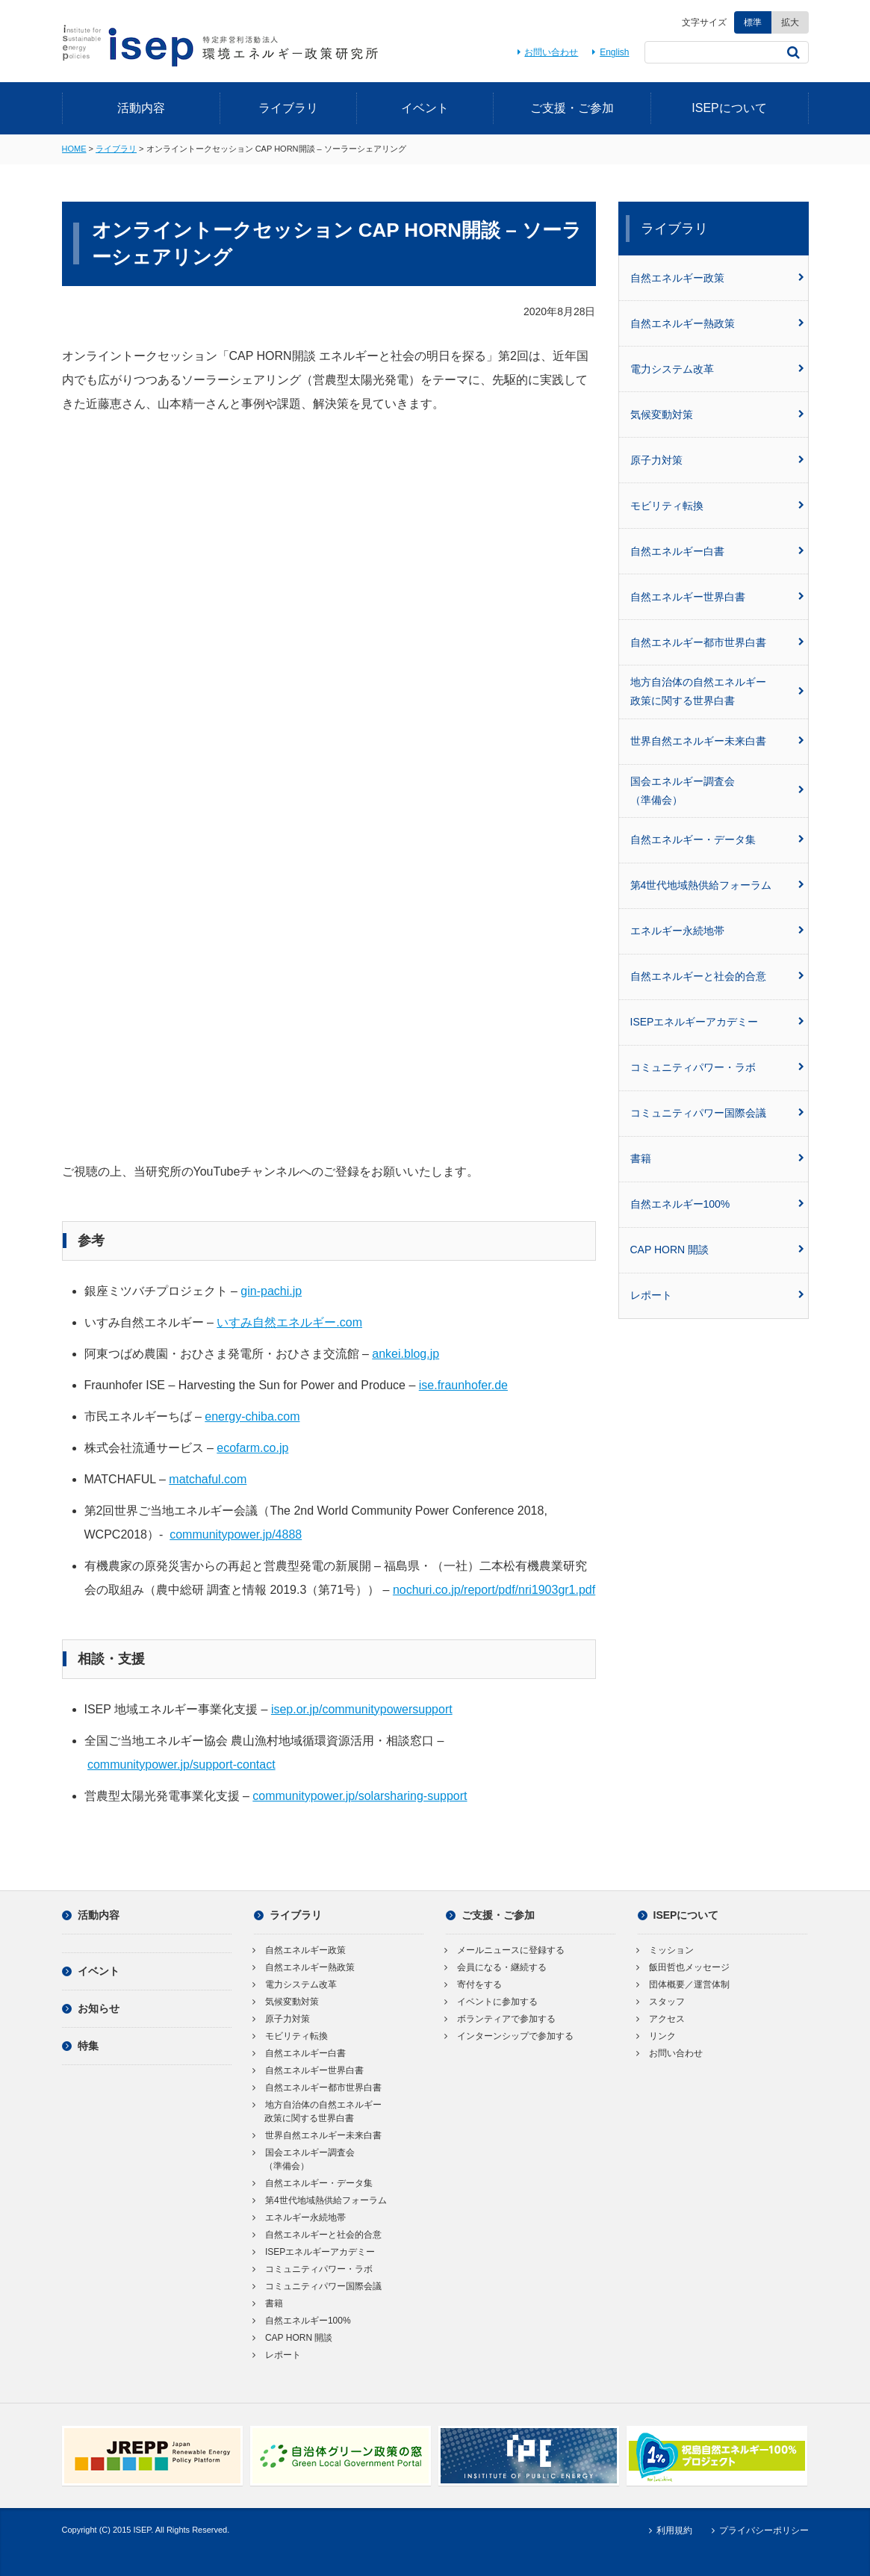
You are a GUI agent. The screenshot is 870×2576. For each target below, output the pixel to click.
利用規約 (668, 2530)
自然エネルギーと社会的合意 (717, 976)
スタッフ (661, 2001)
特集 (80, 2046)
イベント (425, 108)
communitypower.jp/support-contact (181, 1764)
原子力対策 (717, 460)
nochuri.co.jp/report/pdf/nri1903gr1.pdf (494, 1589)
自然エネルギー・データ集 (717, 839)
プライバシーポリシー (757, 2530)
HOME (74, 148)
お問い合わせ (545, 52)
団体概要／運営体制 (684, 1984)
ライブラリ (288, 108)
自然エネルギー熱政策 (717, 323)
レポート (717, 1295)
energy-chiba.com (252, 1416)
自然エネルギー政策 (717, 278)
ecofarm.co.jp (252, 1447)
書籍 (717, 1158)
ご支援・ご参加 (572, 108)
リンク (657, 2036)
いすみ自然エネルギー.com (289, 1322)
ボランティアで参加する (501, 2019)
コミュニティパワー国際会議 (717, 1113)
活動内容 (141, 108)
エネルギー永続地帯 (717, 931)
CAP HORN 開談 (717, 1250)
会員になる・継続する (496, 1967)
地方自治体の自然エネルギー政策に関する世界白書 (717, 691)
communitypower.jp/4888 (236, 1534)
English (609, 52)
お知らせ (90, 2008)
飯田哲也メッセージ (684, 1967)
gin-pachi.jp (271, 1291)
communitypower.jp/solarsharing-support (359, 1796)
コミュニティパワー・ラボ (717, 1067)
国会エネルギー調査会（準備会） (717, 790)
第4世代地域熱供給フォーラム (717, 885)
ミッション (666, 1950)
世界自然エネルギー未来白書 (717, 741)
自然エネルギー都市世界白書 (717, 642)
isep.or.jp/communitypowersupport (362, 1709)
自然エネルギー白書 (717, 551)
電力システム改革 (717, 369)
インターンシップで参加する (510, 2036)
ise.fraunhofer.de (463, 1385)
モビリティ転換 (717, 506)
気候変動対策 (717, 414)
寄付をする (474, 1984)
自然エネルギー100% (717, 1204)
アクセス (661, 2019)
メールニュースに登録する (505, 1950)
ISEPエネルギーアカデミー (717, 1022)
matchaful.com (207, 1479)
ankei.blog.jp (405, 1353)
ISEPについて (729, 108)
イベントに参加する (492, 2001)
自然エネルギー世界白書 (717, 597)
